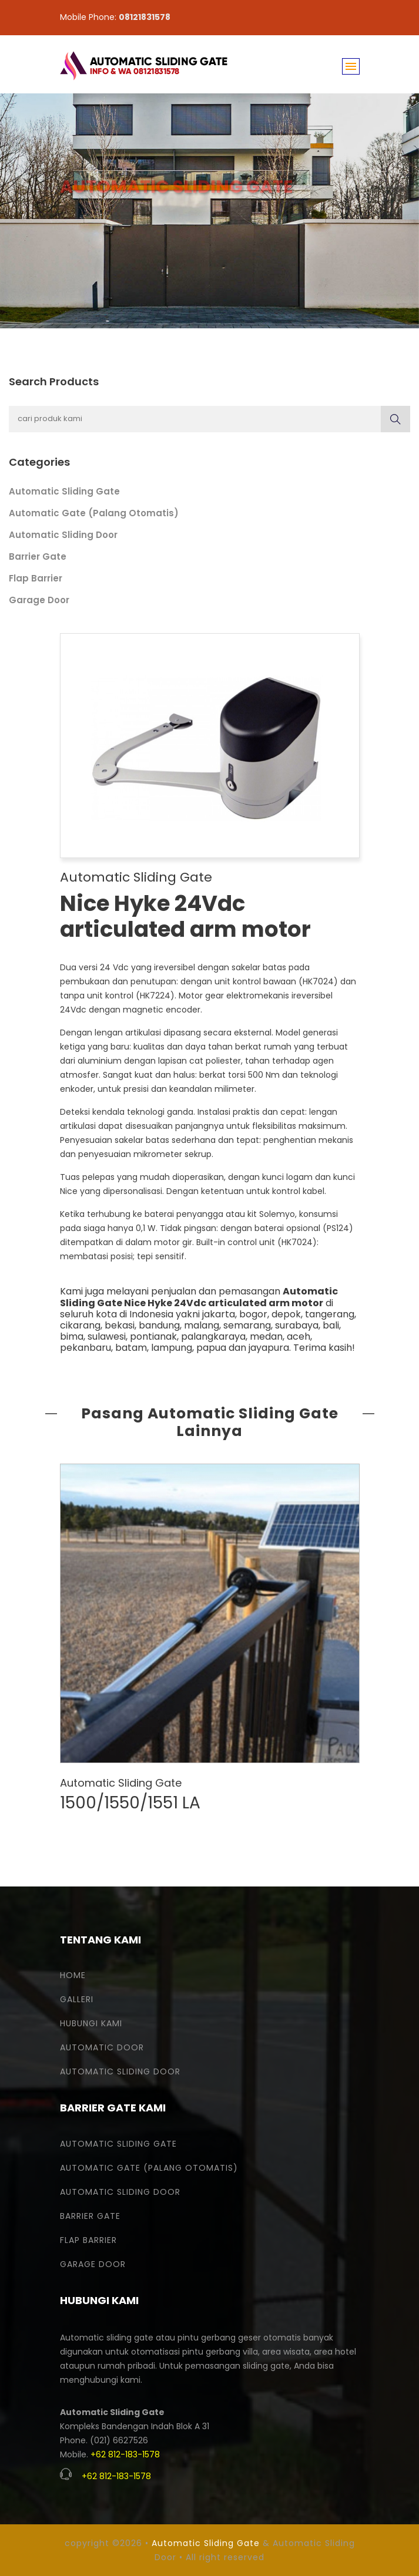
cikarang (80, 1325)
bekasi (120, 1325)
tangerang (329, 1314)
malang (201, 1325)
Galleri (76, 1999)
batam (131, 1347)
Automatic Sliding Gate (64, 491)
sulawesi (107, 1336)
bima (71, 1336)
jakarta (218, 1314)
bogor (253, 1314)
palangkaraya (213, 1336)
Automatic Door (102, 2047)
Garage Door (39, 600)
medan (266, 1336)
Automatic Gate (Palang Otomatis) (94, 513)
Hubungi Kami (91, 2023)
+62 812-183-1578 (125, 2454)
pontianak (153, 1336)
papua (211, 1347)
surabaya (297, 1325)
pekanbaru (85, 1347)
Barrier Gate (37, 556)
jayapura (269, 1347)
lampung (171, 1347)
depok (286, 1314)
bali (331, 1325)
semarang (247, 1325)
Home (73, 1975)
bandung (159, 1325)
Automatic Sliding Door (63, 535)
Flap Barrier (35, 578)
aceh (298, 1336)
